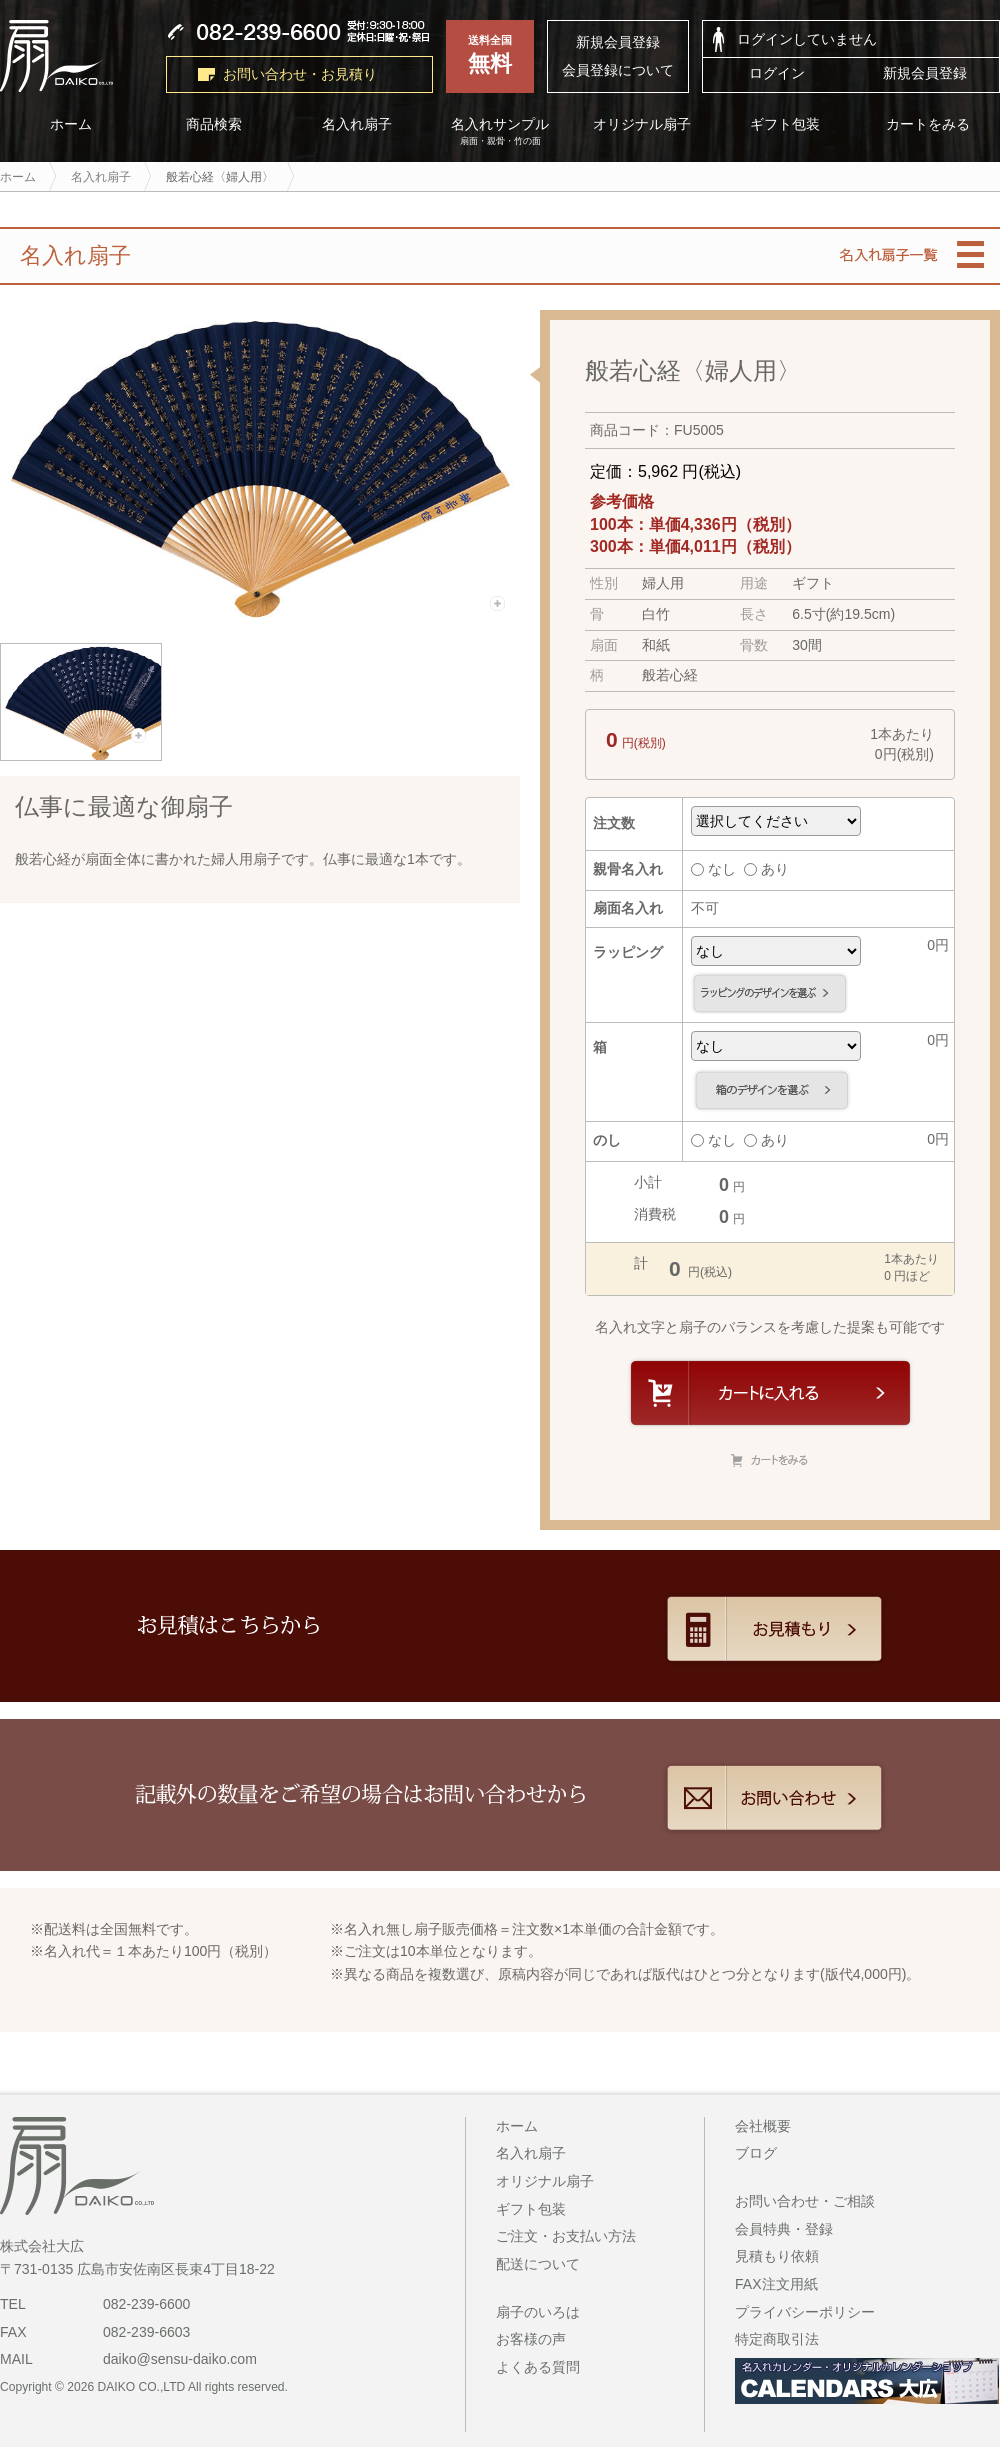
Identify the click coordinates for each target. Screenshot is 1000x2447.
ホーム (517, 2126)
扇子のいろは (538, 2312)
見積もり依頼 (777, 2256)
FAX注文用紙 (776, 2284)
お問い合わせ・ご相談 (805, 2201)
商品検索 (214, 124)
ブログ (756, 2153)
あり (766, 869)
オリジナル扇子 (643, 124)
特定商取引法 (777, 2339)
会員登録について (618, 70)
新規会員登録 (618, 42)
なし (713, 869)
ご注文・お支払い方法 (566, 2236)
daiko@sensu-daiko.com (180, 2359)
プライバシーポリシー (805, 2312)
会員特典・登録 (784, 2229)
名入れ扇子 (357, 124)
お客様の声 (531, 2339)
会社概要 (763, 2126)
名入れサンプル (500, 132)
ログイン (777, 73)
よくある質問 (538, 2367)
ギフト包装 (786, 124)
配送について (538, 2264)
